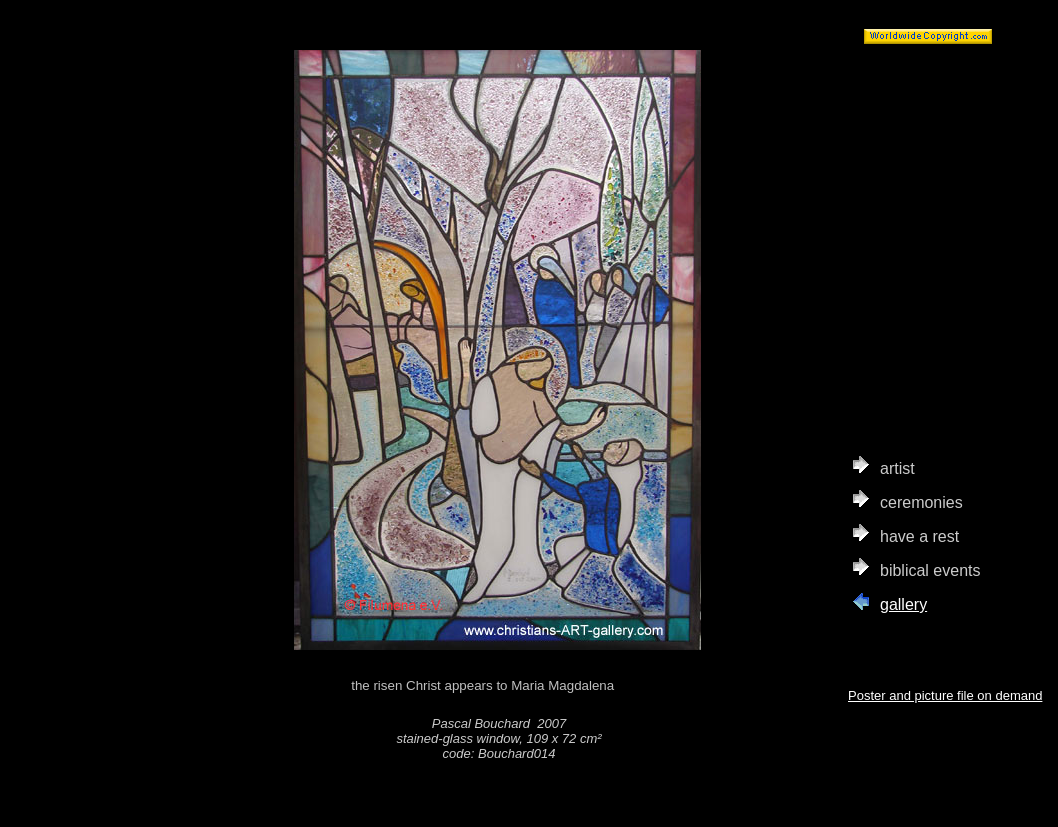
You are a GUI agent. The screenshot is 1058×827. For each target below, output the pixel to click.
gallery (903, 604)
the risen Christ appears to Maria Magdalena (499, 686)
